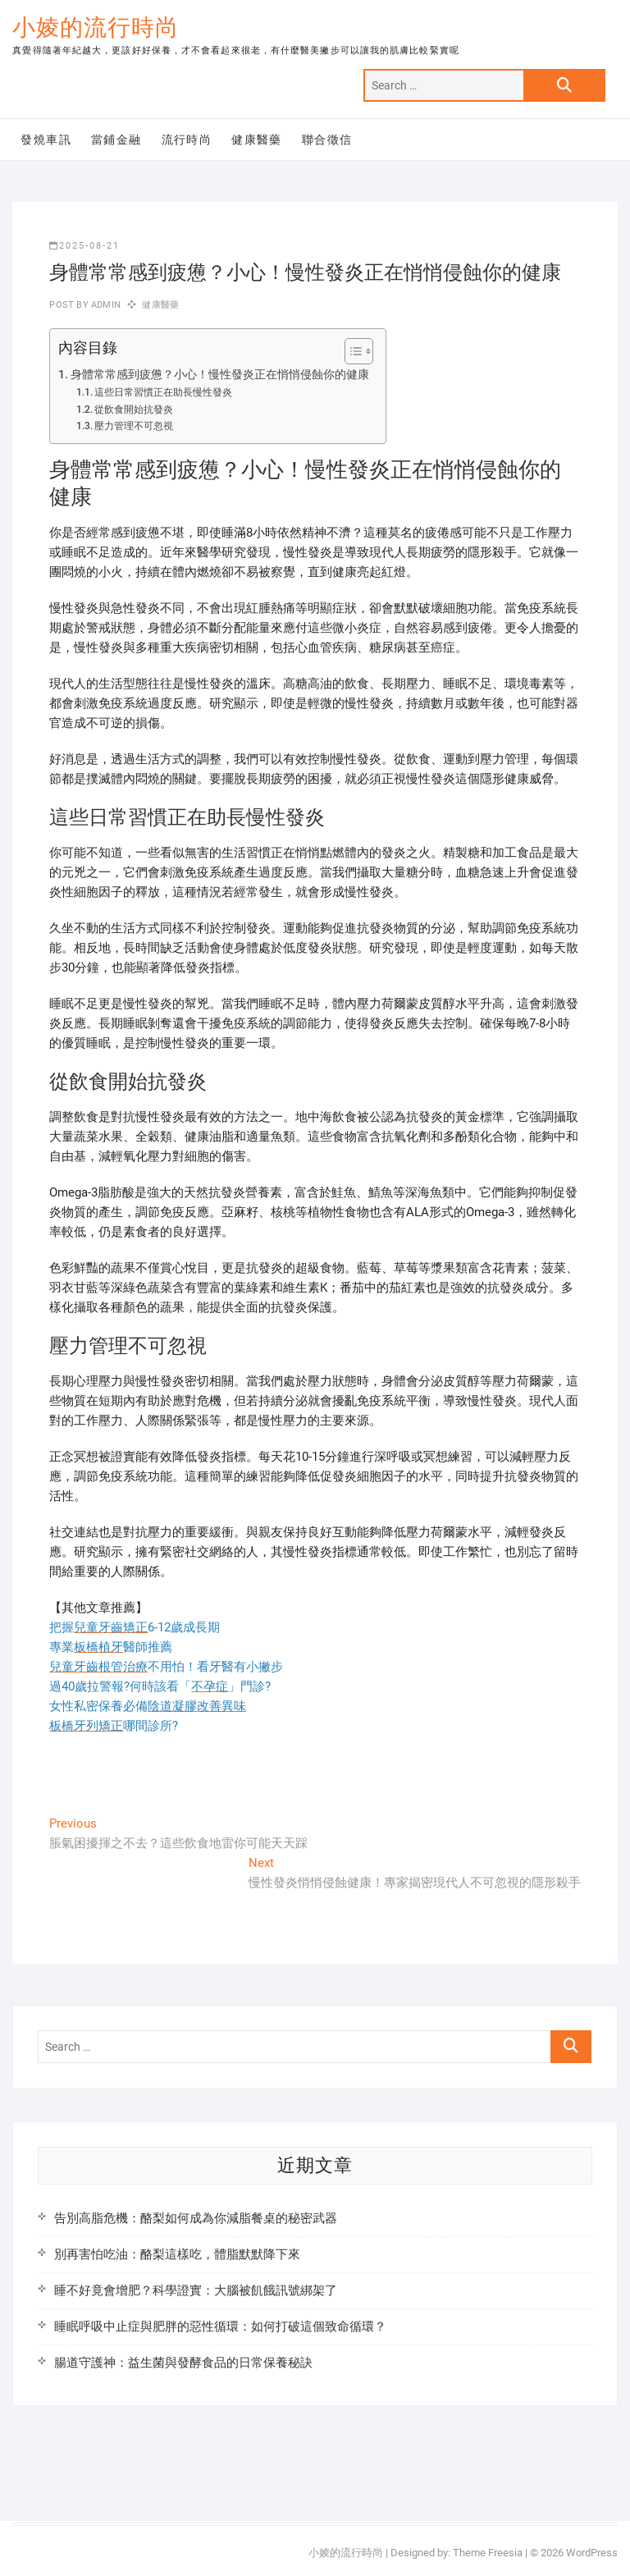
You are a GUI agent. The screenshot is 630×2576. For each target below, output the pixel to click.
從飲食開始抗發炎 (133, 409)
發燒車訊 (46, 139)
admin (105, 305)
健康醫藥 (256, 139)
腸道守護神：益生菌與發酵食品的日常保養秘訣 (183, 2362)
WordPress (592, 2552)
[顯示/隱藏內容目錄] (350, 351)
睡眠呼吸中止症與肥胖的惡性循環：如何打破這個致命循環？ (220, 2326)
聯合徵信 (327, 139)
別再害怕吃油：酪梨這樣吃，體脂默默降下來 (177, 2254)
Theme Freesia (488, 2552)
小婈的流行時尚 (95, 27)
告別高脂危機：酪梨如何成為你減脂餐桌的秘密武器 (195, 2218)
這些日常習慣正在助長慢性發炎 (163, 392)
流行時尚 (187, 139)
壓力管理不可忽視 (133, 426)
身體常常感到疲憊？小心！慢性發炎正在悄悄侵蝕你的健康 (220, 374)
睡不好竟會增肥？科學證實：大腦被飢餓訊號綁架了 (195, 2290)
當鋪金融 (116, 139)
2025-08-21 (84, 245)
